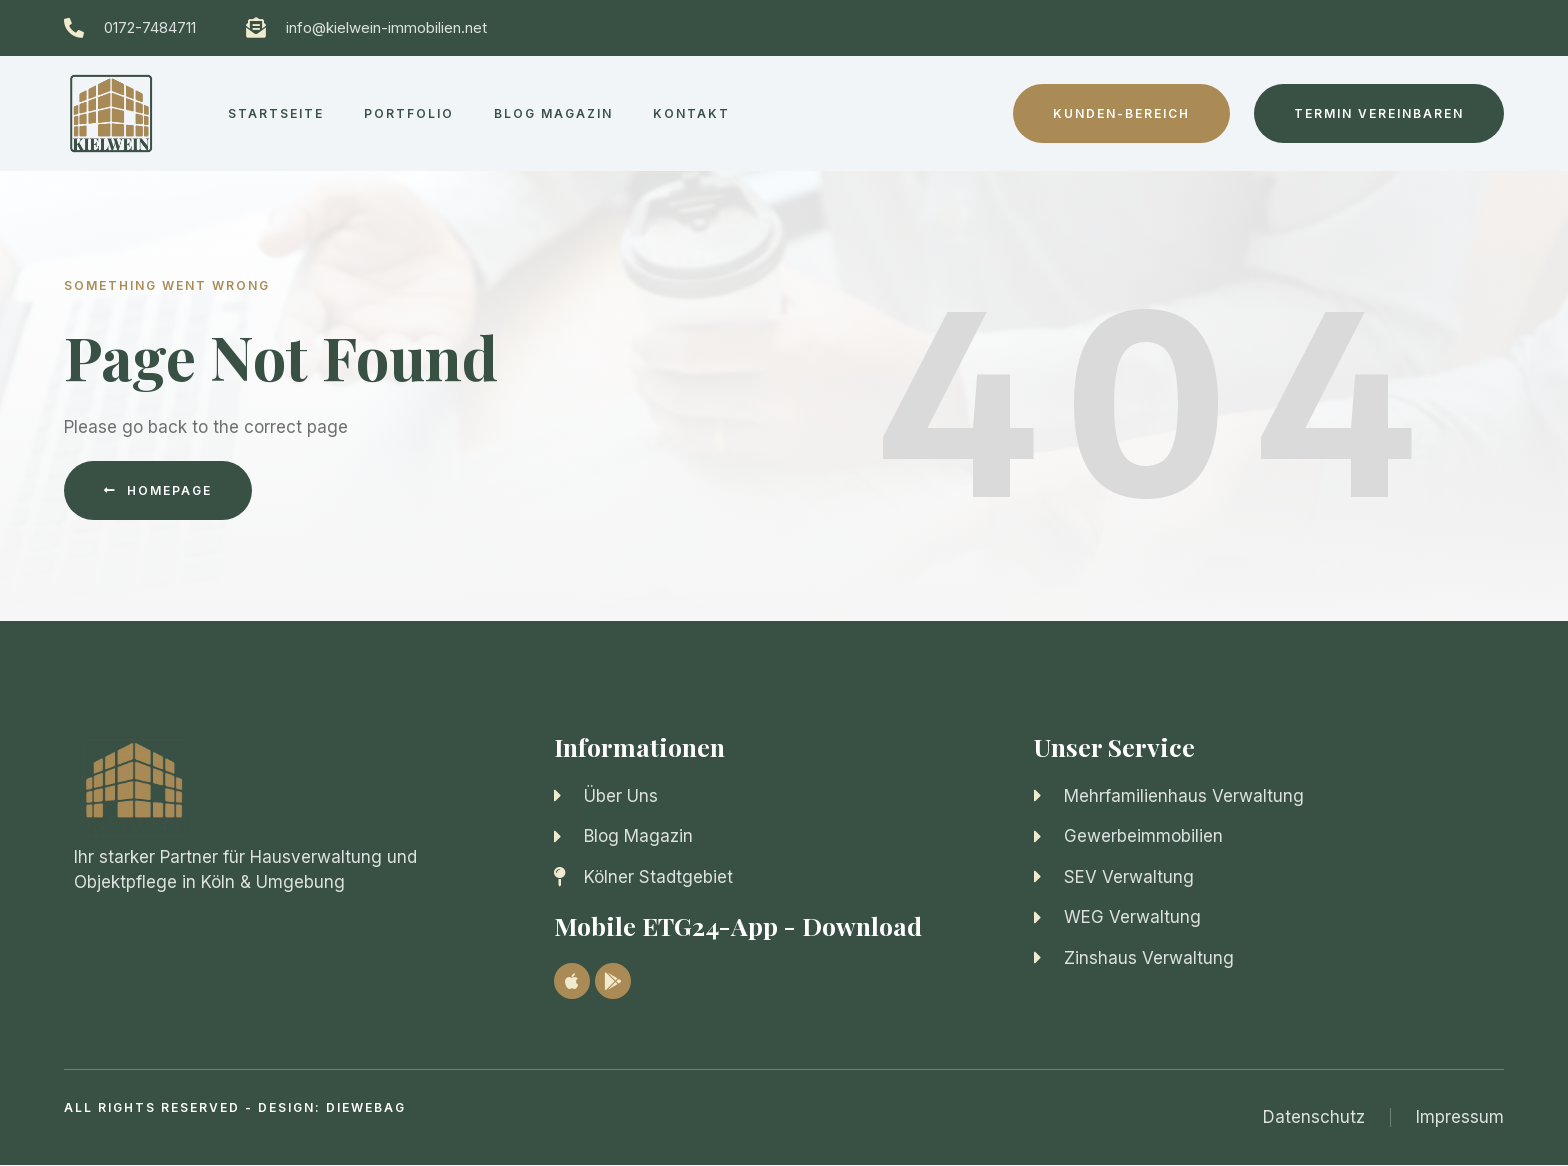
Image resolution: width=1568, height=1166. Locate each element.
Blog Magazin (553, 113)
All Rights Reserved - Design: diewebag (235, 1107)
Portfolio (409, 113)
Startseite (276, 113)
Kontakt (691, 113)
